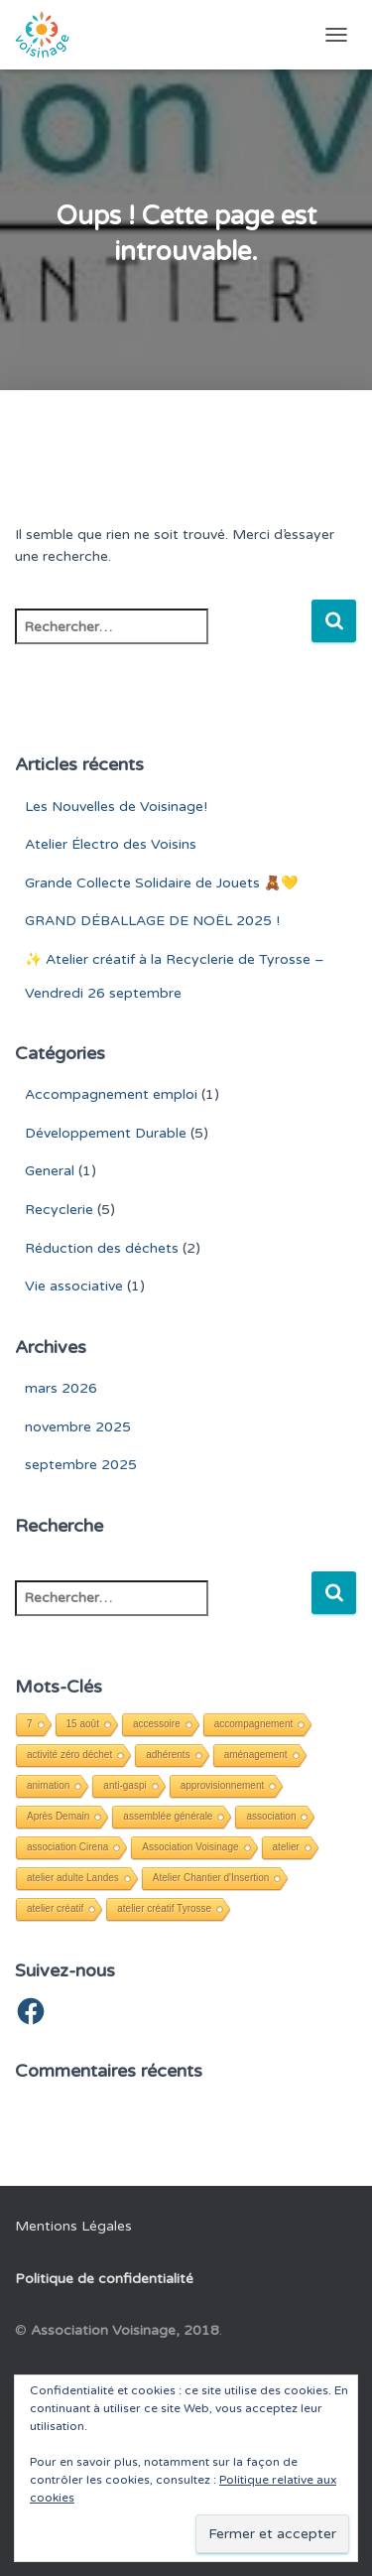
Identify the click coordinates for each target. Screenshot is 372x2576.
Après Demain (58, 1816)
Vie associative (74, 1286)
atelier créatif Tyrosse (164, 1908)
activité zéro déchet (69, 1754)
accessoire (157, 1723)
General (49, 1170)
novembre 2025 (78, 1427)
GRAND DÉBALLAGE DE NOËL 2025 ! (152, 920)
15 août (82, 1723)
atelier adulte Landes (73, 1877)
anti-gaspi (124, 1785)
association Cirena (67, 1846)
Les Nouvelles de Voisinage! (116, 806)
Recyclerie (59, 1209)
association (271, 1816)
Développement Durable (105, 1133)
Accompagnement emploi (111, 1094)
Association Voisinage (190, 1846)
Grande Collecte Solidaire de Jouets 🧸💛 (161, 883)
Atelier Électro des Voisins (110, 844)
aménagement (256, 1754)
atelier (286, 1846)
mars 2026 (61, 1388)
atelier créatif (55, 1908)
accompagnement (254, 1723)
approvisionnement (223, 1785)
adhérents (167, 1754)
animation (48, 1785)
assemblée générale (167, 1816)
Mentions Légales (73, 2226)
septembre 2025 (81, 1464)
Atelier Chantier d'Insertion (211, 1877)
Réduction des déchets (102, 1248)
